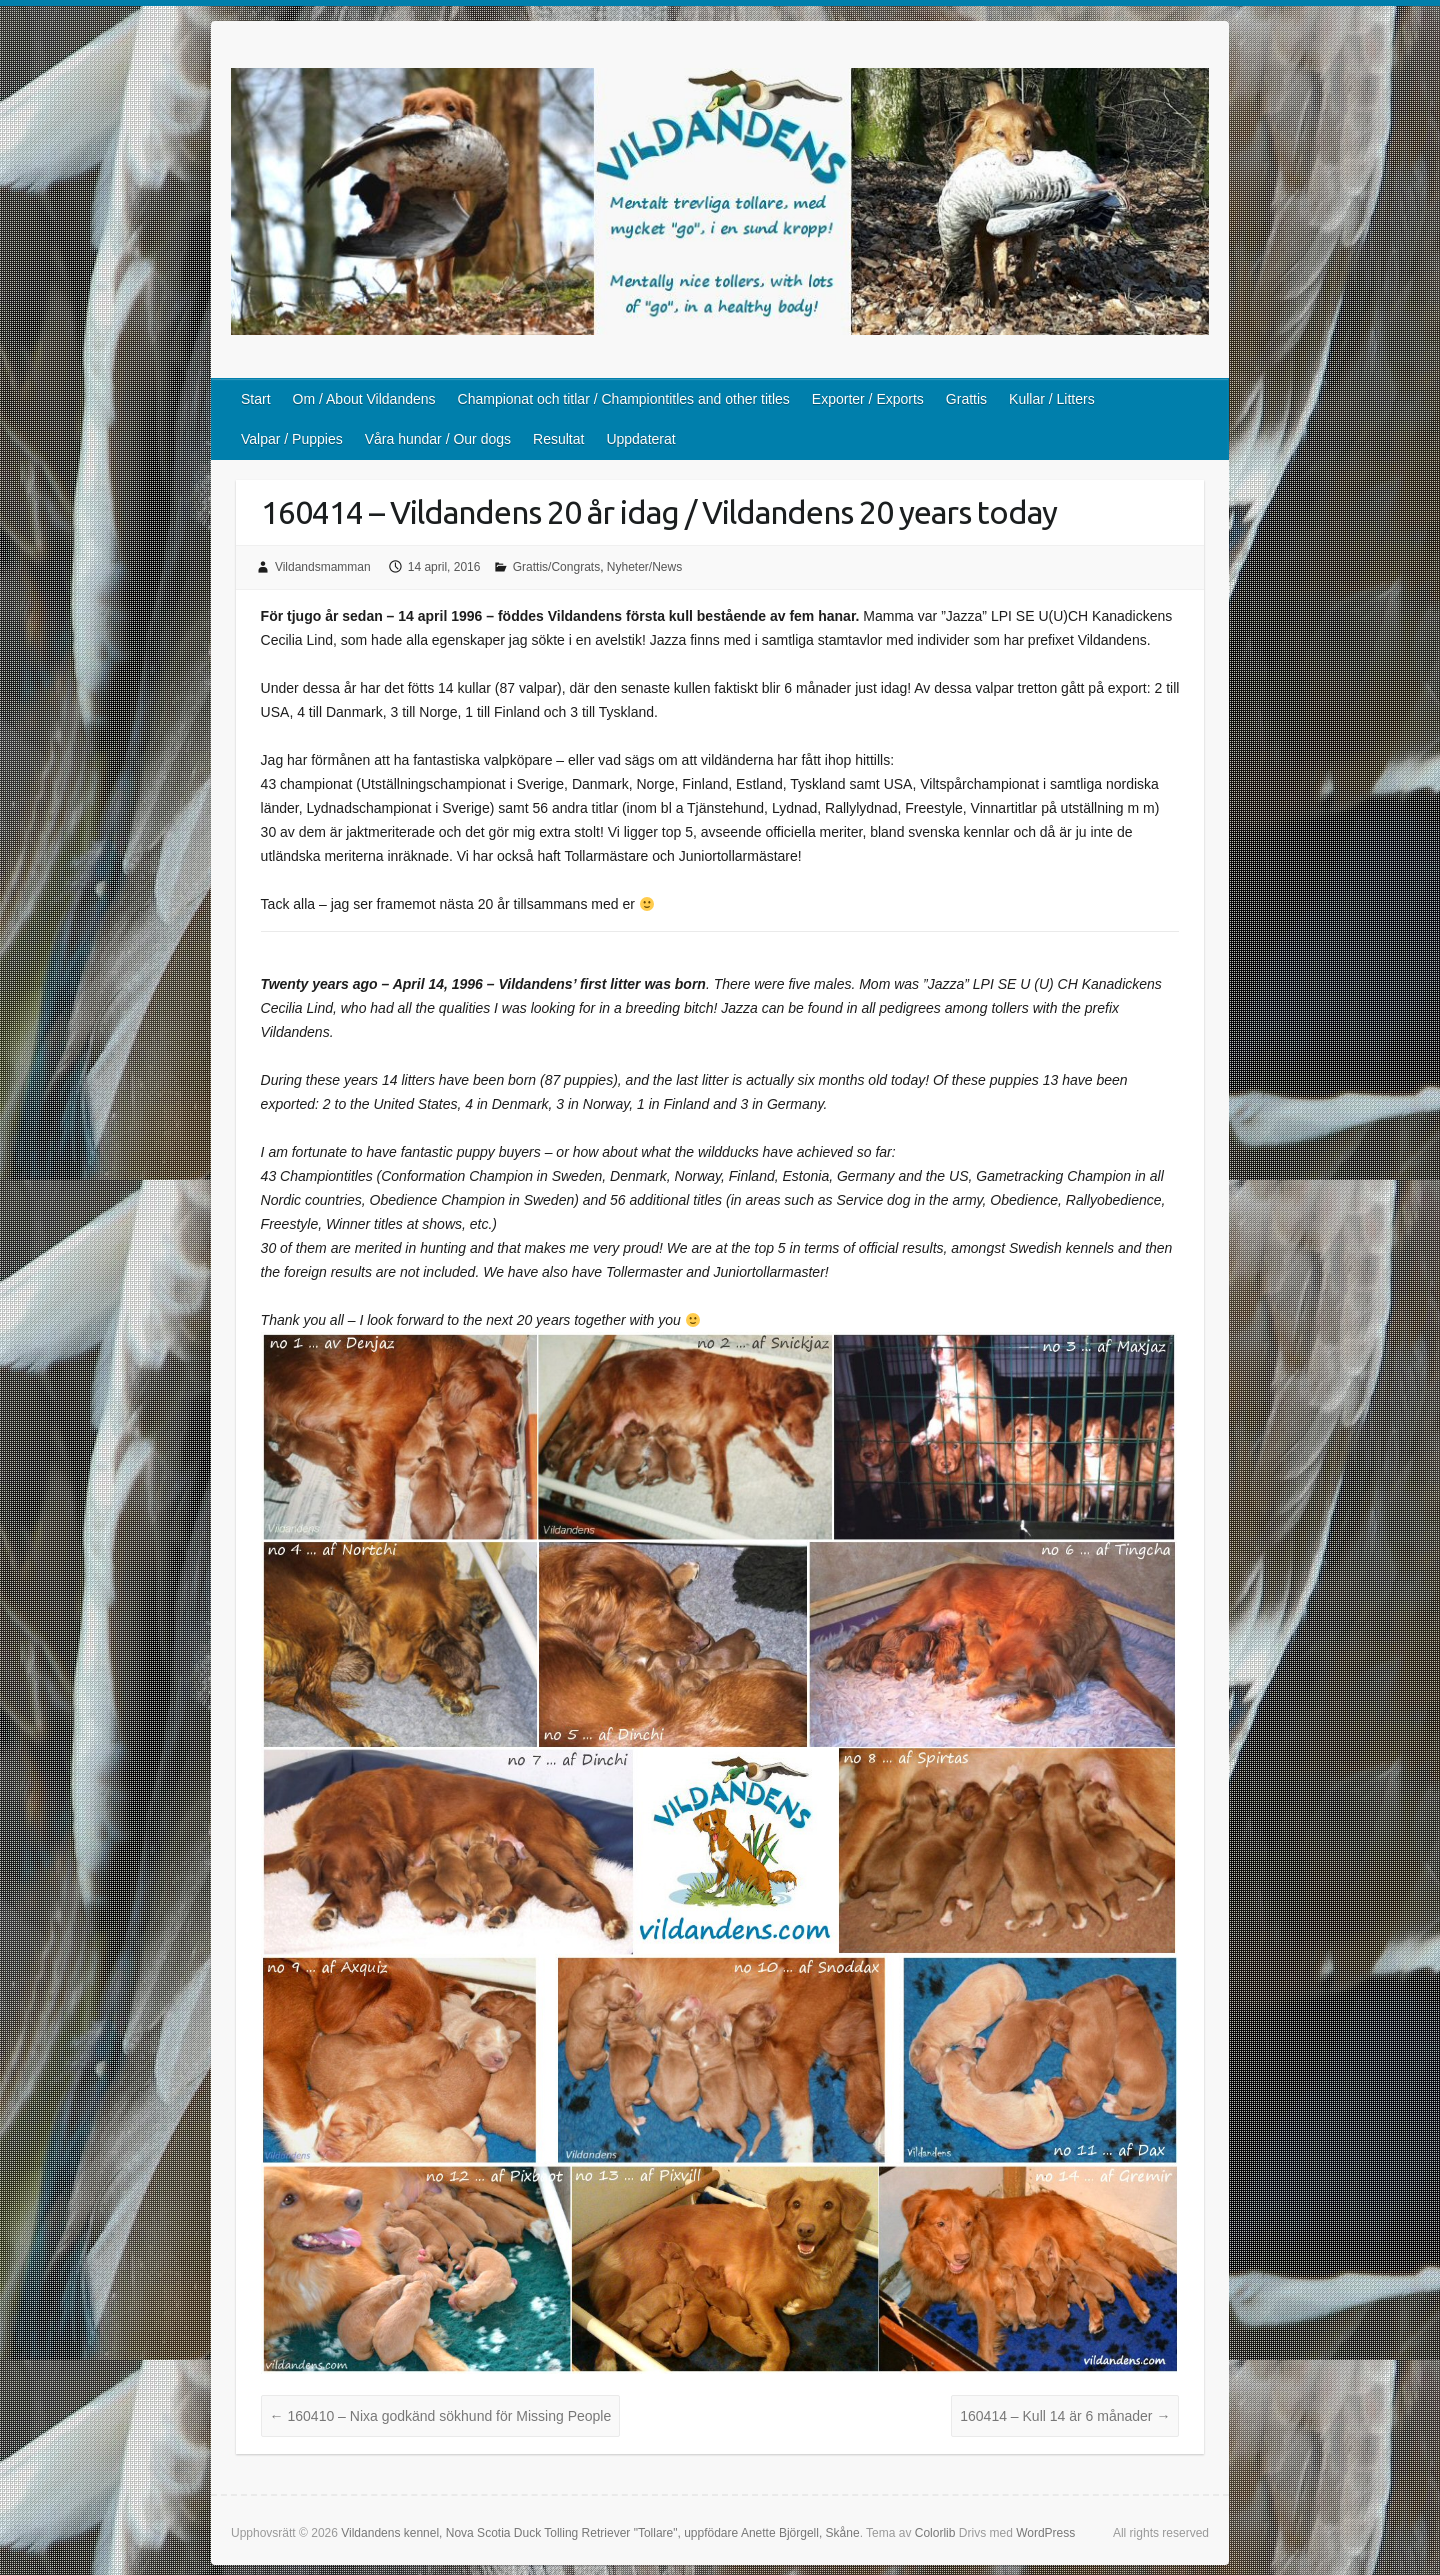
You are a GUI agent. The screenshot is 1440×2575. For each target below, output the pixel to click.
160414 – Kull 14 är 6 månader (1065, 2416)
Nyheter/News (644, 567)
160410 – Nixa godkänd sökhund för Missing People (441, 2416)
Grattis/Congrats (556, 567)
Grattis (966, 399)
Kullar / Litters (1052, 399)
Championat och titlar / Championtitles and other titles (624, 399)
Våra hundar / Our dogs (438, 439)
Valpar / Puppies (292, 439)
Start (256, 399)
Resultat (558, 439)
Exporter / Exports (868, 399)
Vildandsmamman (323, 567)
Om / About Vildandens (364, 399)
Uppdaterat (640, 439)
